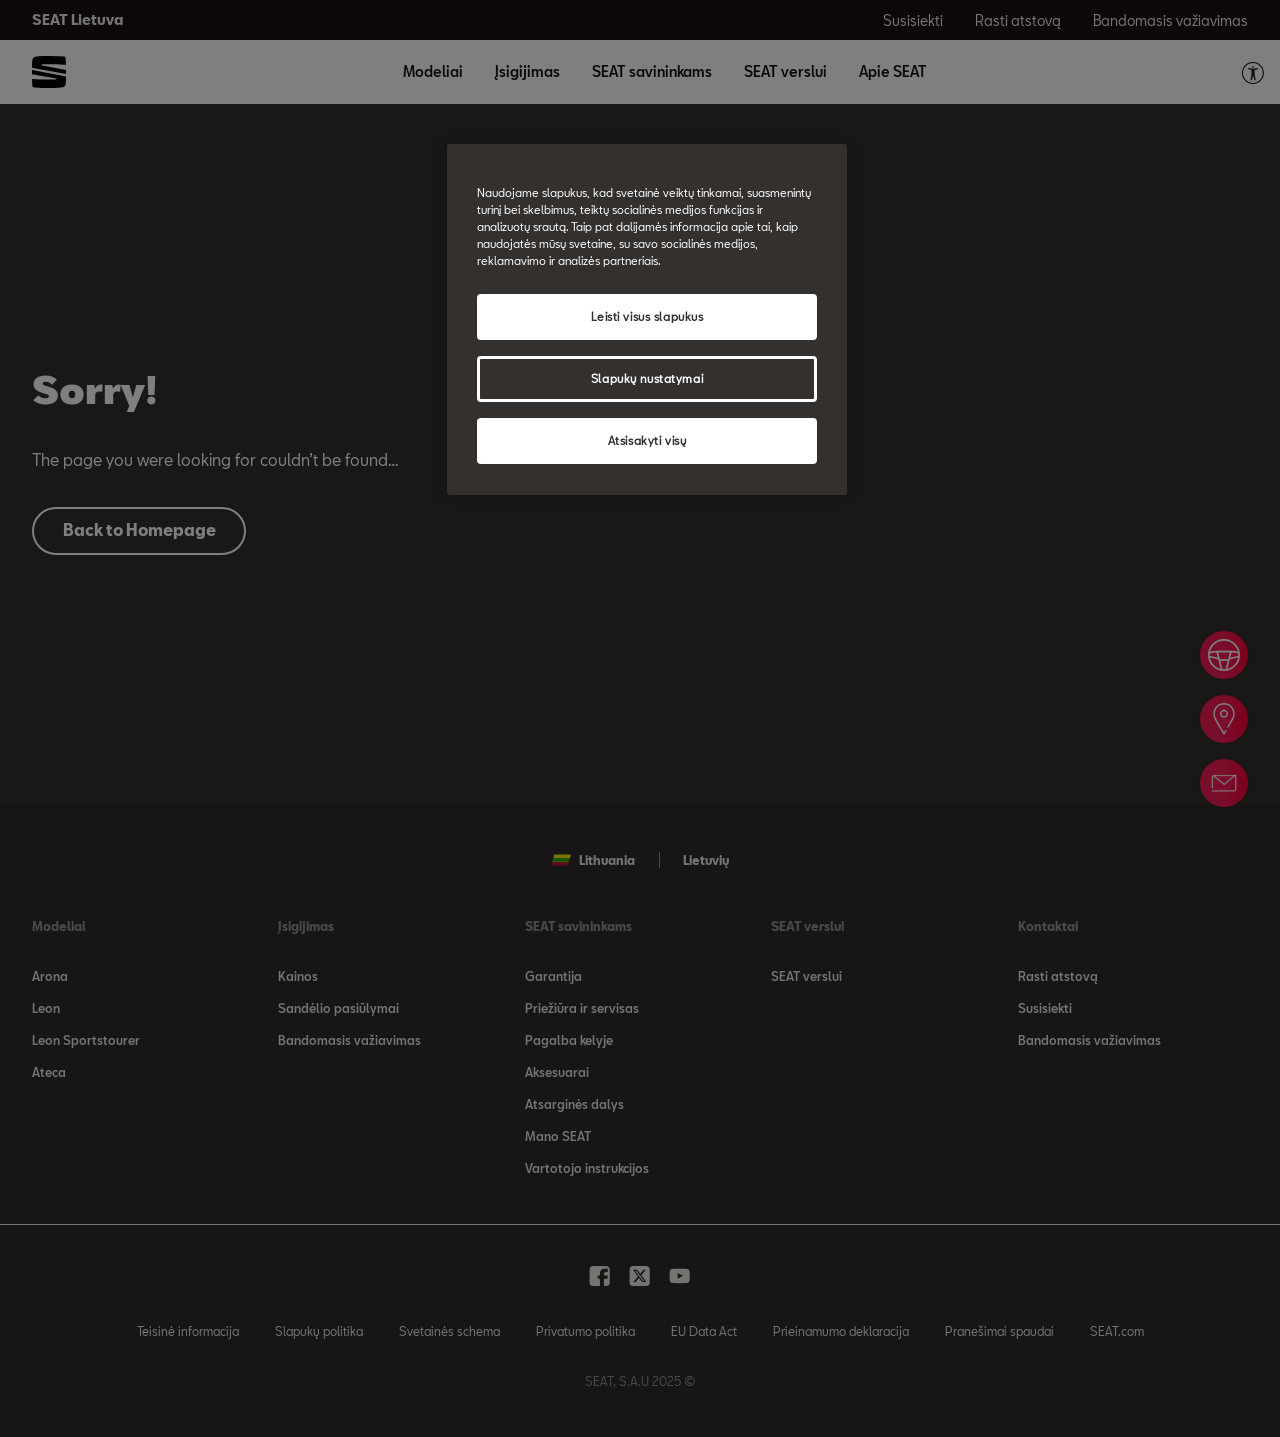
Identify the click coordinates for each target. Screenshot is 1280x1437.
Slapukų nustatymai (647, 378)
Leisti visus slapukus (647, 316)
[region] (647, 319)
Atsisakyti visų (647, 440)
